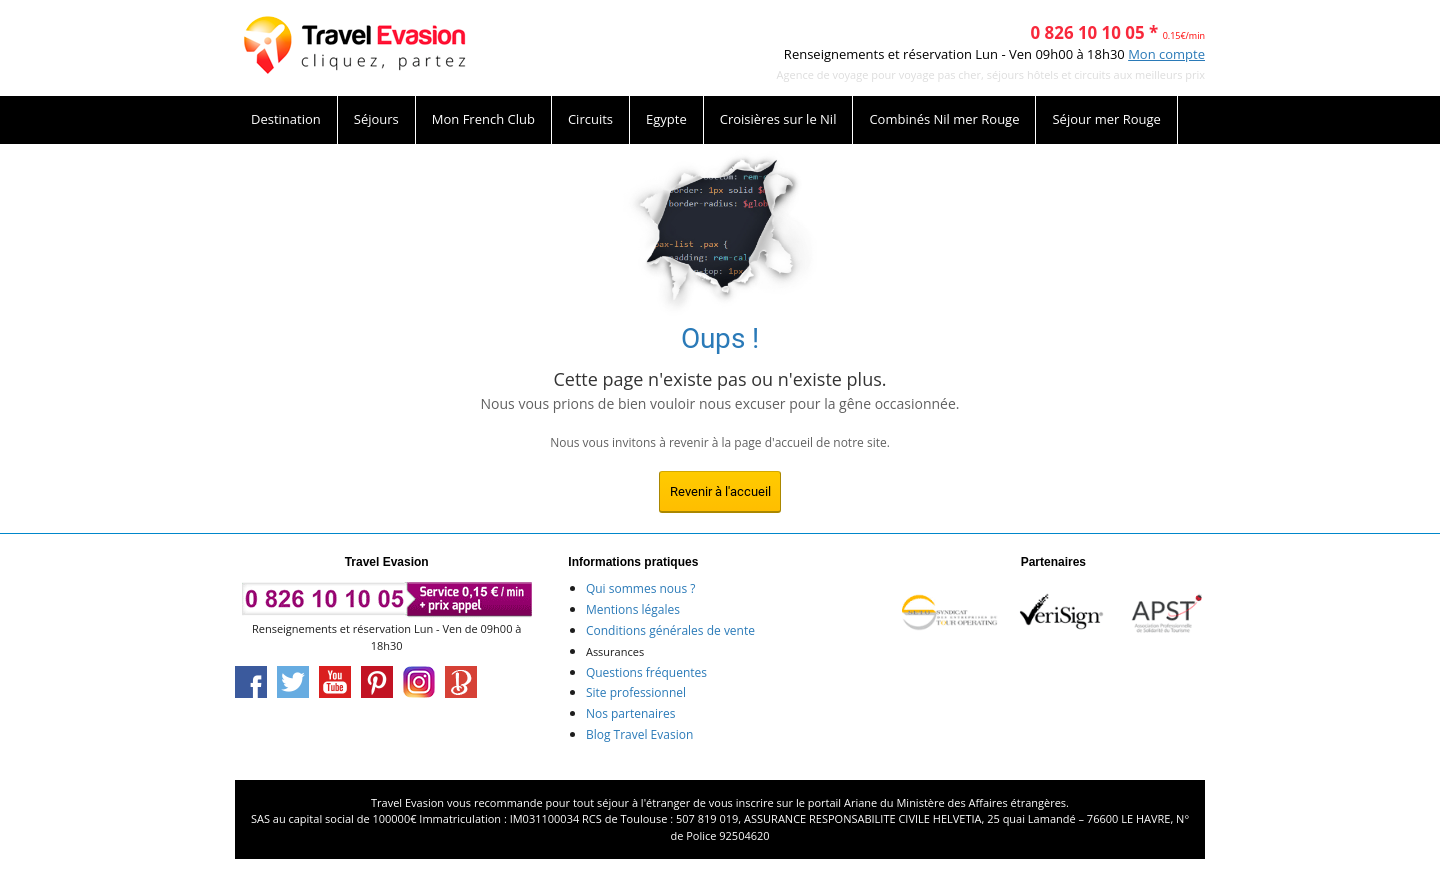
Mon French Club (483, 119)
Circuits (590, 119)
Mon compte (1166, 54)
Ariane (860, 802)
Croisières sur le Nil (778, 119)
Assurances (615, 651)
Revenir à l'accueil (720, 491)
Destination (286, 119)
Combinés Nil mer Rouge (944, 119)
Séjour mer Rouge (1106, 119)
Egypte (666, 119)
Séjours (376, 119)
